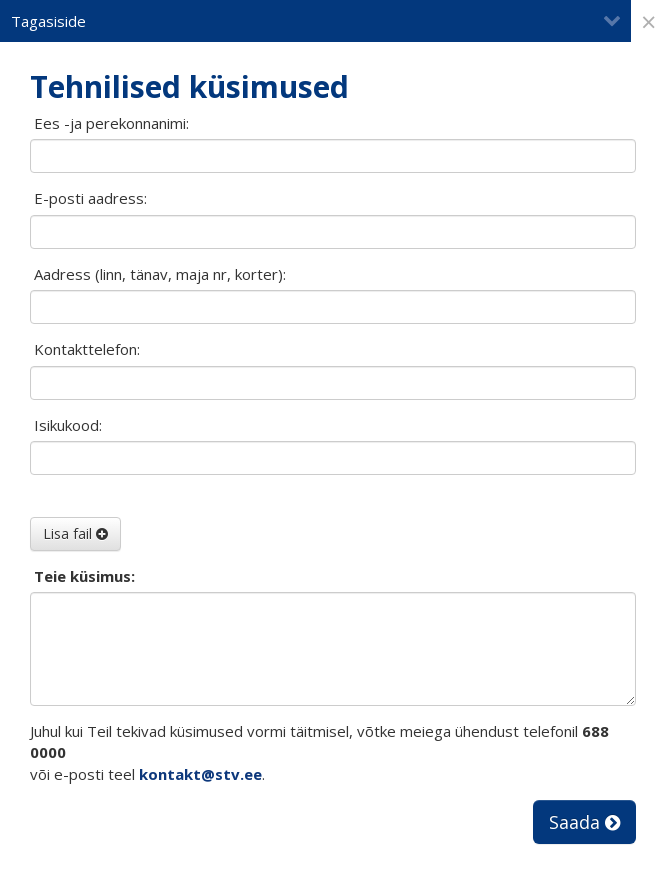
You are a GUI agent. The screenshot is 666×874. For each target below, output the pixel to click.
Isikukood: (68, 425)
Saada (584, 822)
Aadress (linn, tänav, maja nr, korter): (160, 274)
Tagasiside (316, 21)
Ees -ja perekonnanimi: (111, 123)
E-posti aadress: (90, 198)
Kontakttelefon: (87, 349)
